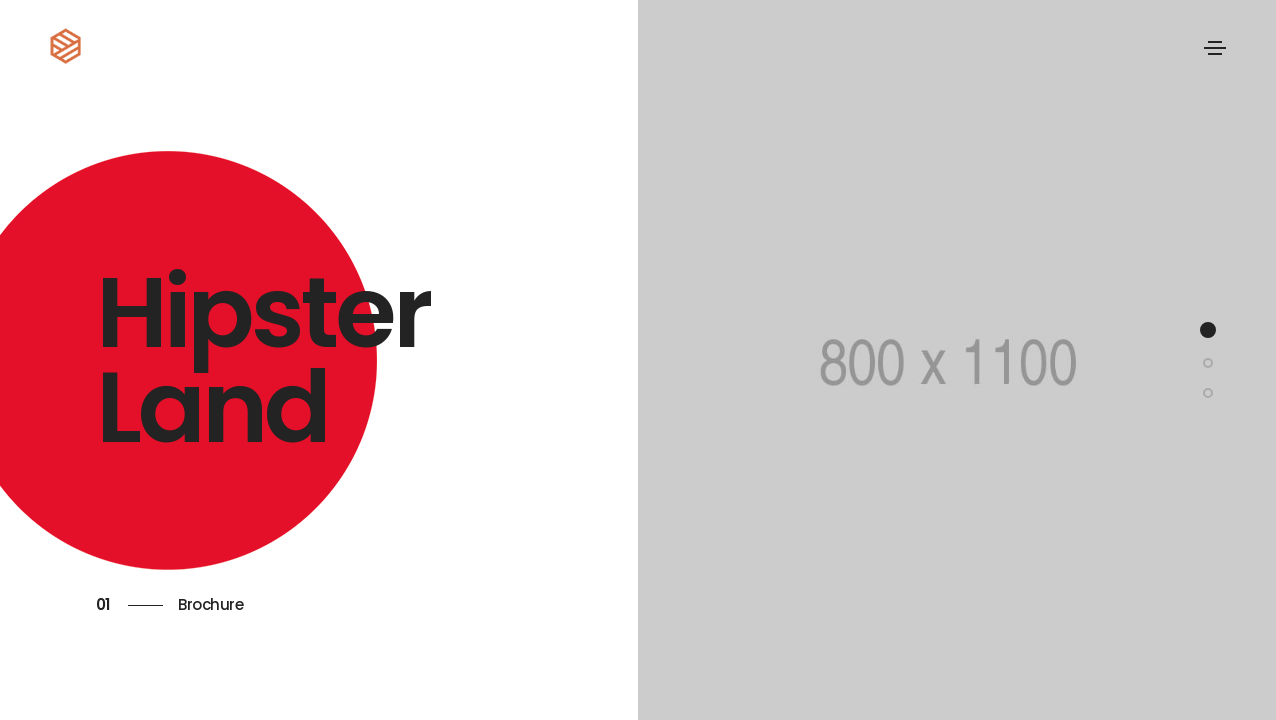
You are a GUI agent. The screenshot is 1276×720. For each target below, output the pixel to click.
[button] (1208, 330)
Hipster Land (263, 360)
